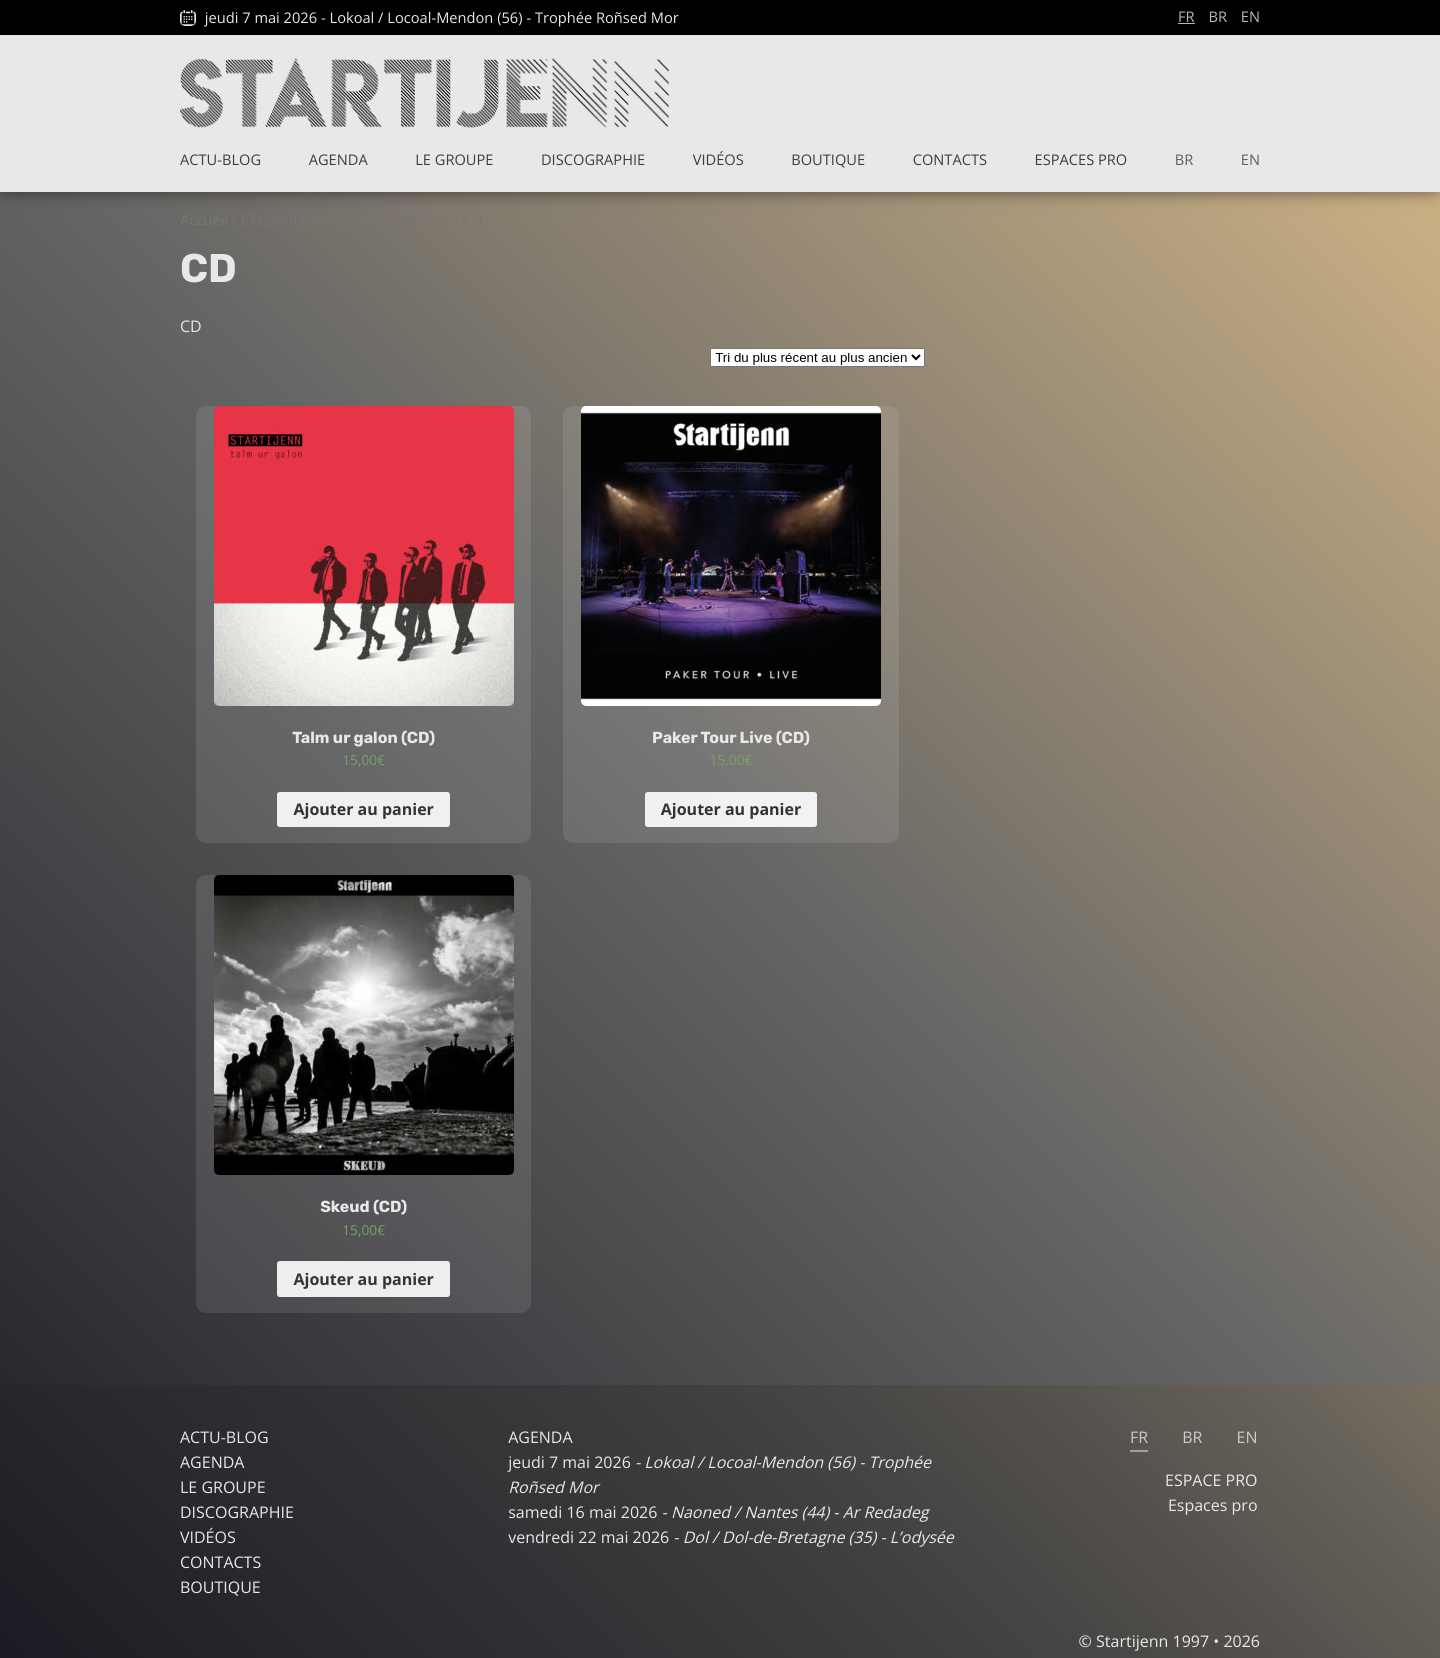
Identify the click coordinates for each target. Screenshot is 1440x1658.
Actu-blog (220, 160)
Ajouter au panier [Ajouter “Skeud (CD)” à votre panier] (363, 1279)
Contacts (950, 160)
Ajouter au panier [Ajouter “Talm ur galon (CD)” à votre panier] (363, 809)
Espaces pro (1081, 160)
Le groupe (454, 160)
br (1217, 17)
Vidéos (718, 160)
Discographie (593, 160)
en (1250, 17)
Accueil (204, 220)
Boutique (828, 160)
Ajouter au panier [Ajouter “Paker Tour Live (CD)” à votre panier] (731, 809)
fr (1186, 17)
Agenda (338, 160)
